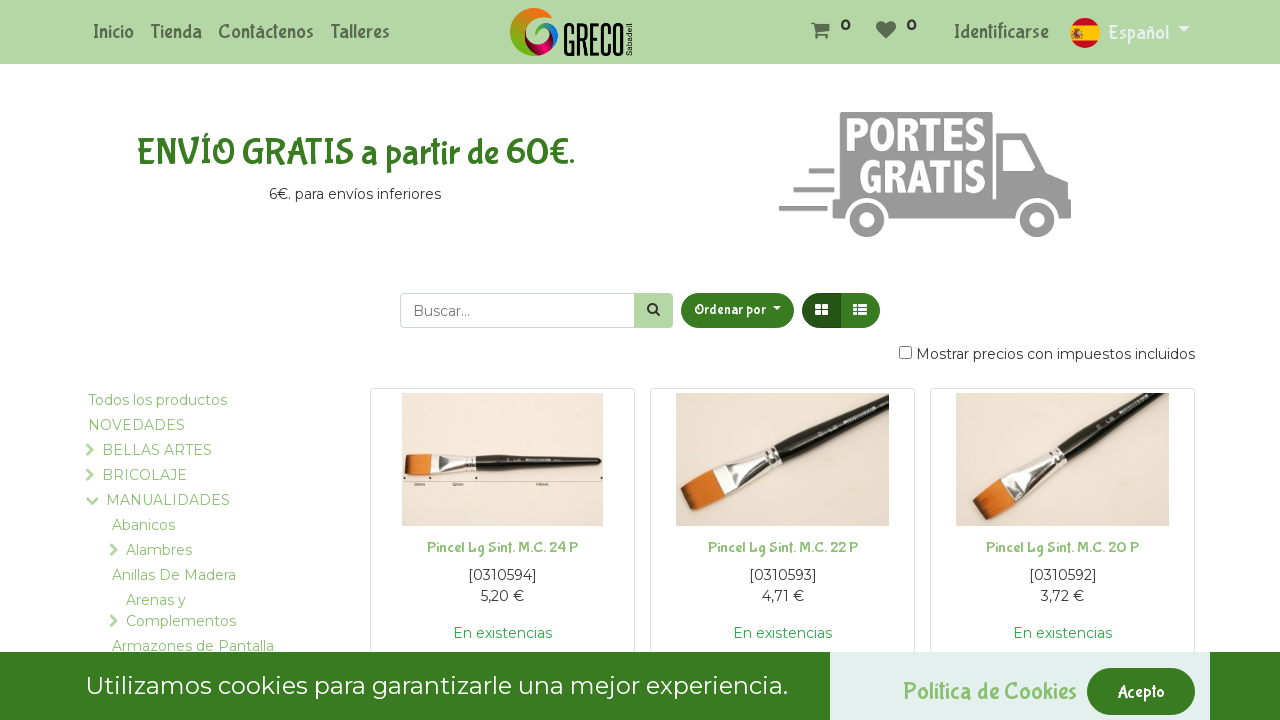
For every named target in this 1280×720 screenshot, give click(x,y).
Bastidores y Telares (181, 696)
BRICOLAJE (144, 475)
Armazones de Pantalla (193, 646)
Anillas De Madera (174, 575)
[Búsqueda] (653, 310)
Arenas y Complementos (181, 610)
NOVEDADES (136, 425)
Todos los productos (157, 400)
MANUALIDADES (168, 500)
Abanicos (143, 525)
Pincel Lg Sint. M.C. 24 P (502, 547)
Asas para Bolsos (169, 671)
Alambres (159, 550)
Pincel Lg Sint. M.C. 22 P (783, 547)
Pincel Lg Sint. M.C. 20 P (1062, 547)
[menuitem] (113, 32)
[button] (737, 310)
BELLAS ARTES (157, 450)
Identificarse (1001, 31)
